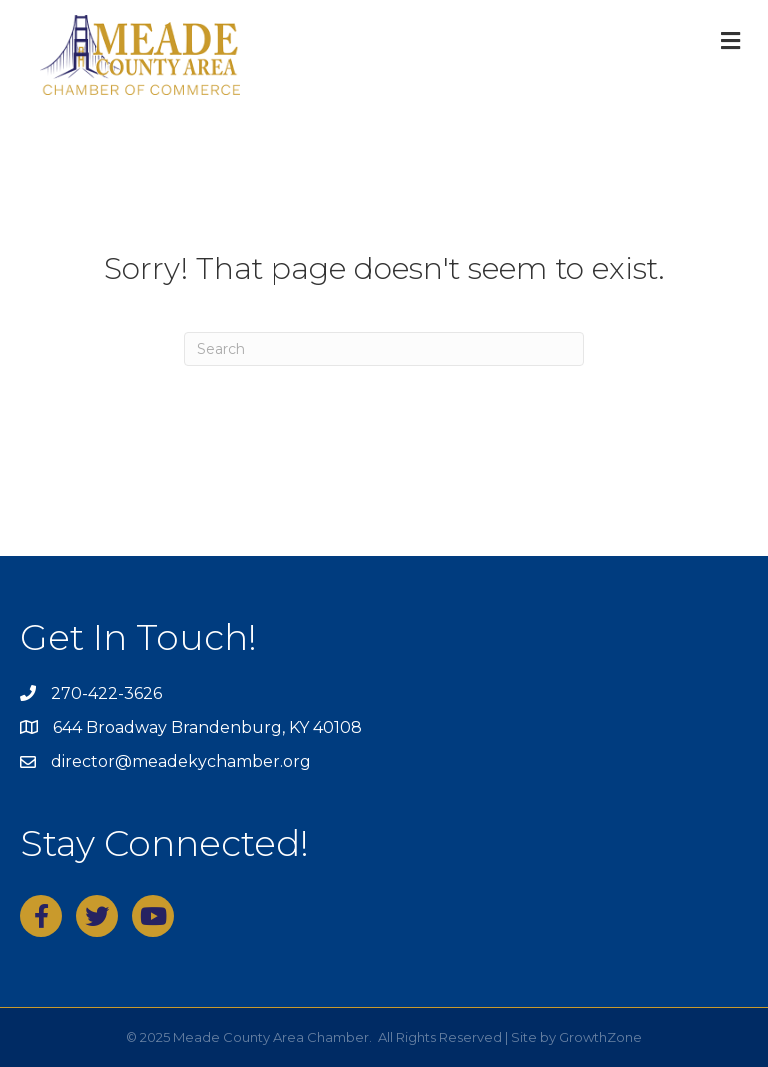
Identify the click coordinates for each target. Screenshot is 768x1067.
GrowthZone (600, 1037)
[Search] (384, 349)
